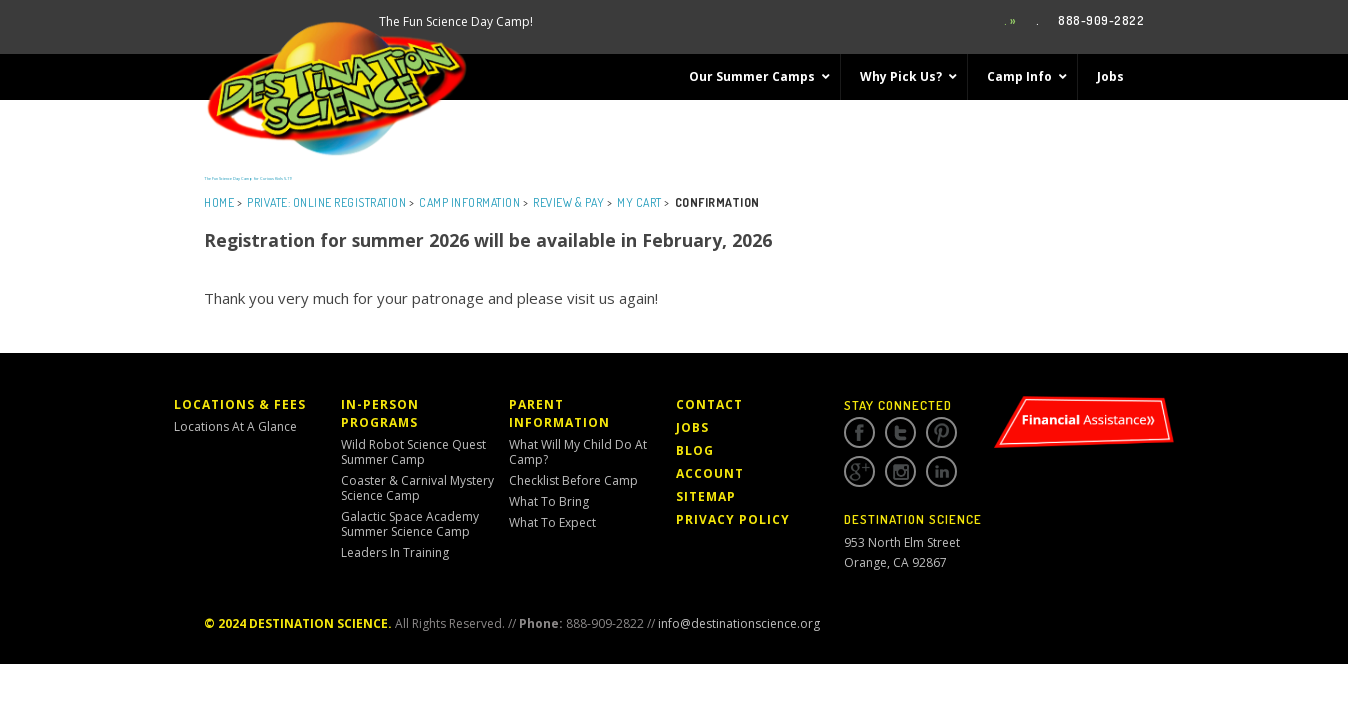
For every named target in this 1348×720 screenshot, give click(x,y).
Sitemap (706, 496)
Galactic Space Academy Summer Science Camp (410, 524)
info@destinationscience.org (739, 623)
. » (1010, 20)
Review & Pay (568, 202)
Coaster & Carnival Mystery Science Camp (417, 488)
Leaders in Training (395, 552)
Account (710, 473)
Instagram (900, 472)
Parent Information (559, 413)
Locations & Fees (240, 404)
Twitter (900, 433)
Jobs (692, 427)
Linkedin (941, 472)
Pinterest (941, 433)
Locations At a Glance (235, 426)
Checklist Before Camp (573, 480)
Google (859, 472)
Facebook (859, 433)
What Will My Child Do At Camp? (578, 452)
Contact (709, 404)
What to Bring (549, 501)
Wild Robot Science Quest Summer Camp (413, 452)
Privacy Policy (733, 519)
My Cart (639, 202)
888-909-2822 (1101, 20)
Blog (695, 450)
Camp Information (469, 202)
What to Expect (552, 522)
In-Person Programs (380, 413)
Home (219, 202)
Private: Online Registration (326, 202)
